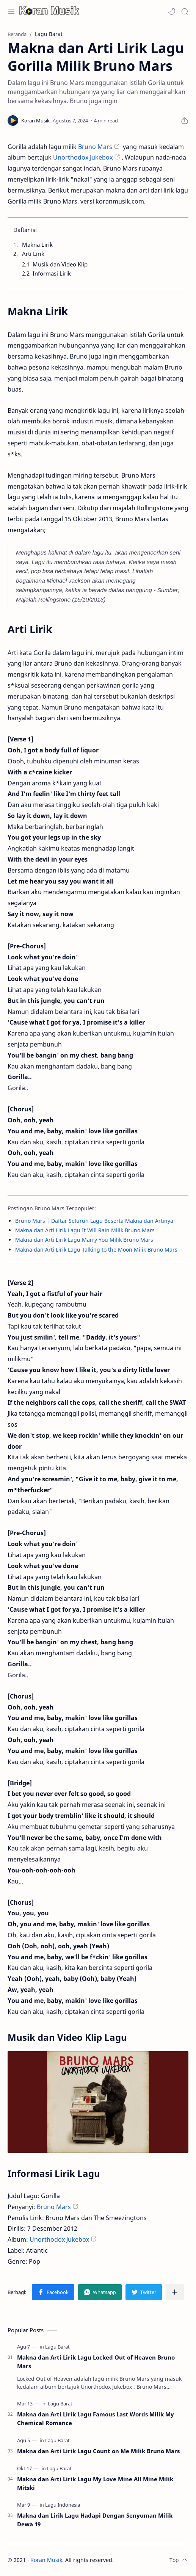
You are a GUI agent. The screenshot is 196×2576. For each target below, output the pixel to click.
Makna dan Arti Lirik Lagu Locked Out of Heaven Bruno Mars (96, 2361)
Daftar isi (25, 229)
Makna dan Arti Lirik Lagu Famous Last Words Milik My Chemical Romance (95, 2418)
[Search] (184, 11)
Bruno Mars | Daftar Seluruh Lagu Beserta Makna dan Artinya (94, 1220)
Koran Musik (46, 2559)
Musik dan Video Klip (60, 264)
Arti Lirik (33, 253)
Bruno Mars (95, 147)
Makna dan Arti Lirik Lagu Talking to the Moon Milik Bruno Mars (96, 1249)
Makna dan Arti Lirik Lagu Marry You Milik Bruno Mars (84, 1239)
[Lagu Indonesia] (62, 2504)
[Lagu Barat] (57, 2346)
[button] (171, 11)
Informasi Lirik (52, 273)
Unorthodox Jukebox (83, 157)
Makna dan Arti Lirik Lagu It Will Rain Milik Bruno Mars (85, 1230)
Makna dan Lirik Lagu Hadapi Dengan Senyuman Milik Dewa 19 (94, 2520)
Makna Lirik (37, 244)
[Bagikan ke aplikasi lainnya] (175, 2292)
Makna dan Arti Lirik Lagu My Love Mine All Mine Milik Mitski (95, 2483)
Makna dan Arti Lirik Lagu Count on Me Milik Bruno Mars (98, 2451)
